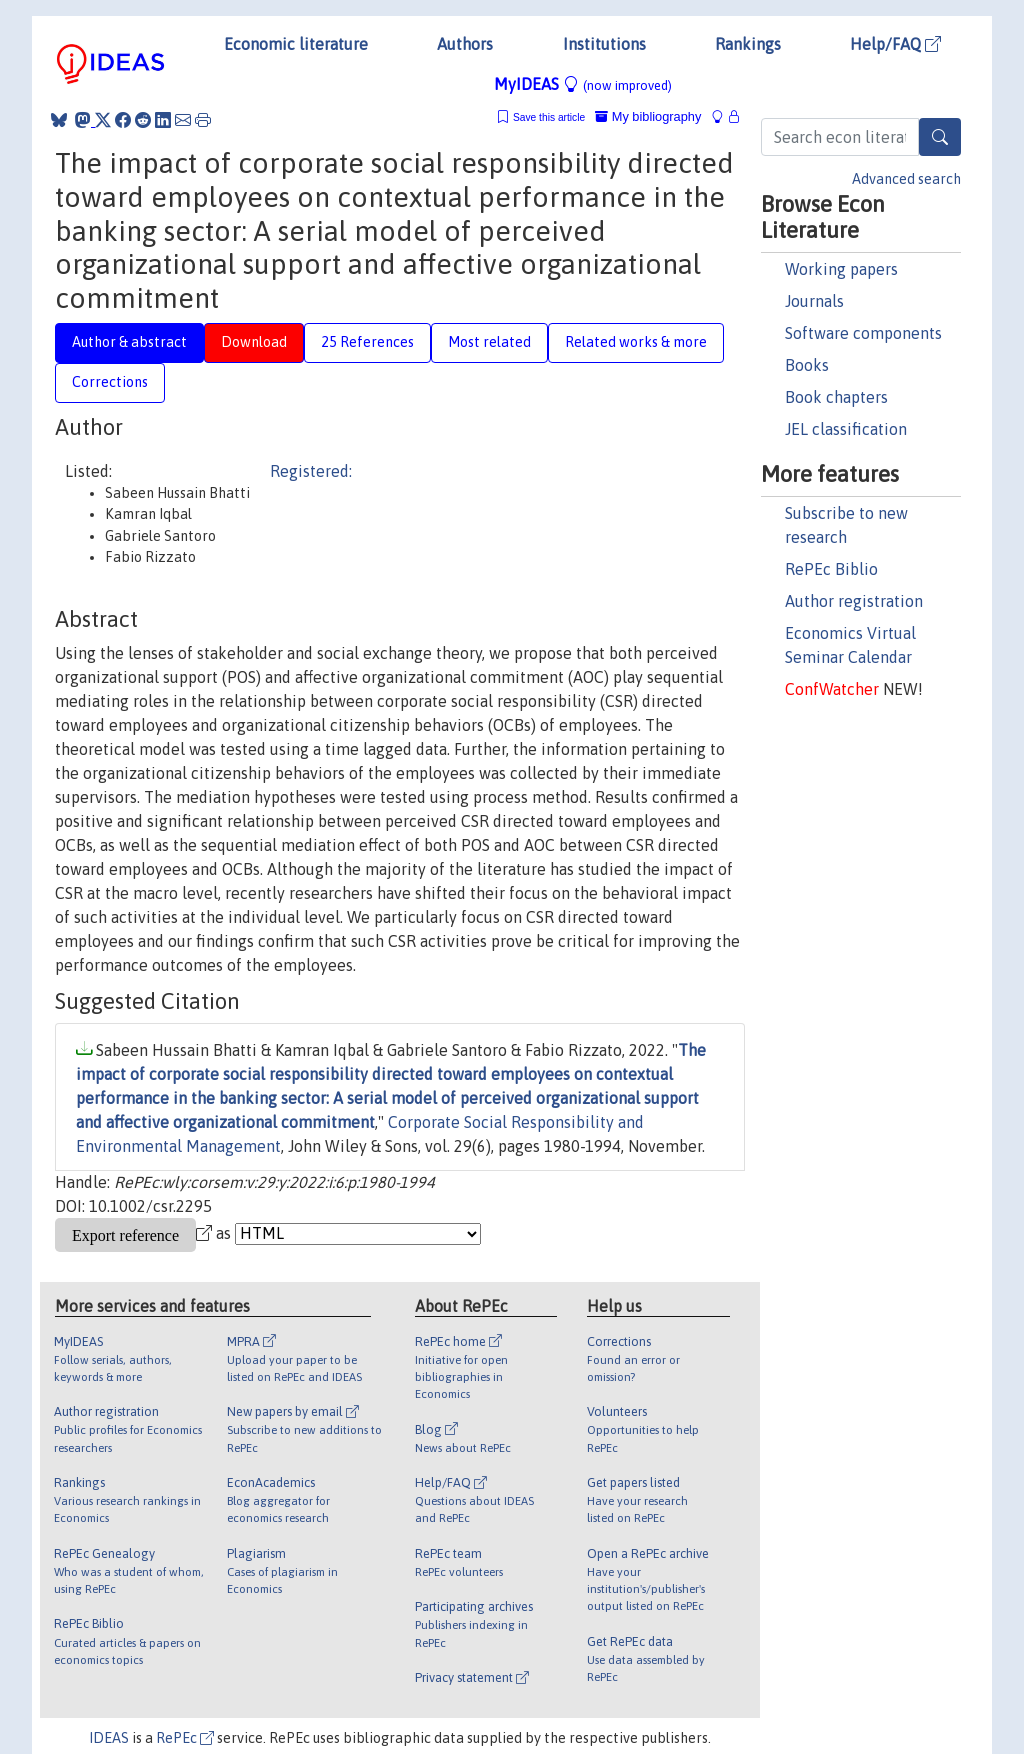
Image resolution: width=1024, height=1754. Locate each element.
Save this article (549, 117)
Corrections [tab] (110, 382)
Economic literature (296, 44)
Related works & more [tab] (636, 342)
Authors (465, 44)
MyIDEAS (583, 84)
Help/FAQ (895, 44)
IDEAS (109, 1738)
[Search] (940, 137)
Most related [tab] (489, 342)
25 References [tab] (367, 342)
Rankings (748, 44)
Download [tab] (254, 342)
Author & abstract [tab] (129, 342)
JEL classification (846, 429)
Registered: (311, 471)
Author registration (854, 601)
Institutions (604, 44)
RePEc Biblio (831, 569)
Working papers (841, 269)
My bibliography (648, 116)
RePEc (185, 1738)
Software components (863, 333)
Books (807, 365)
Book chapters (836, 397)
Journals (814, 301)
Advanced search (906, 179)
